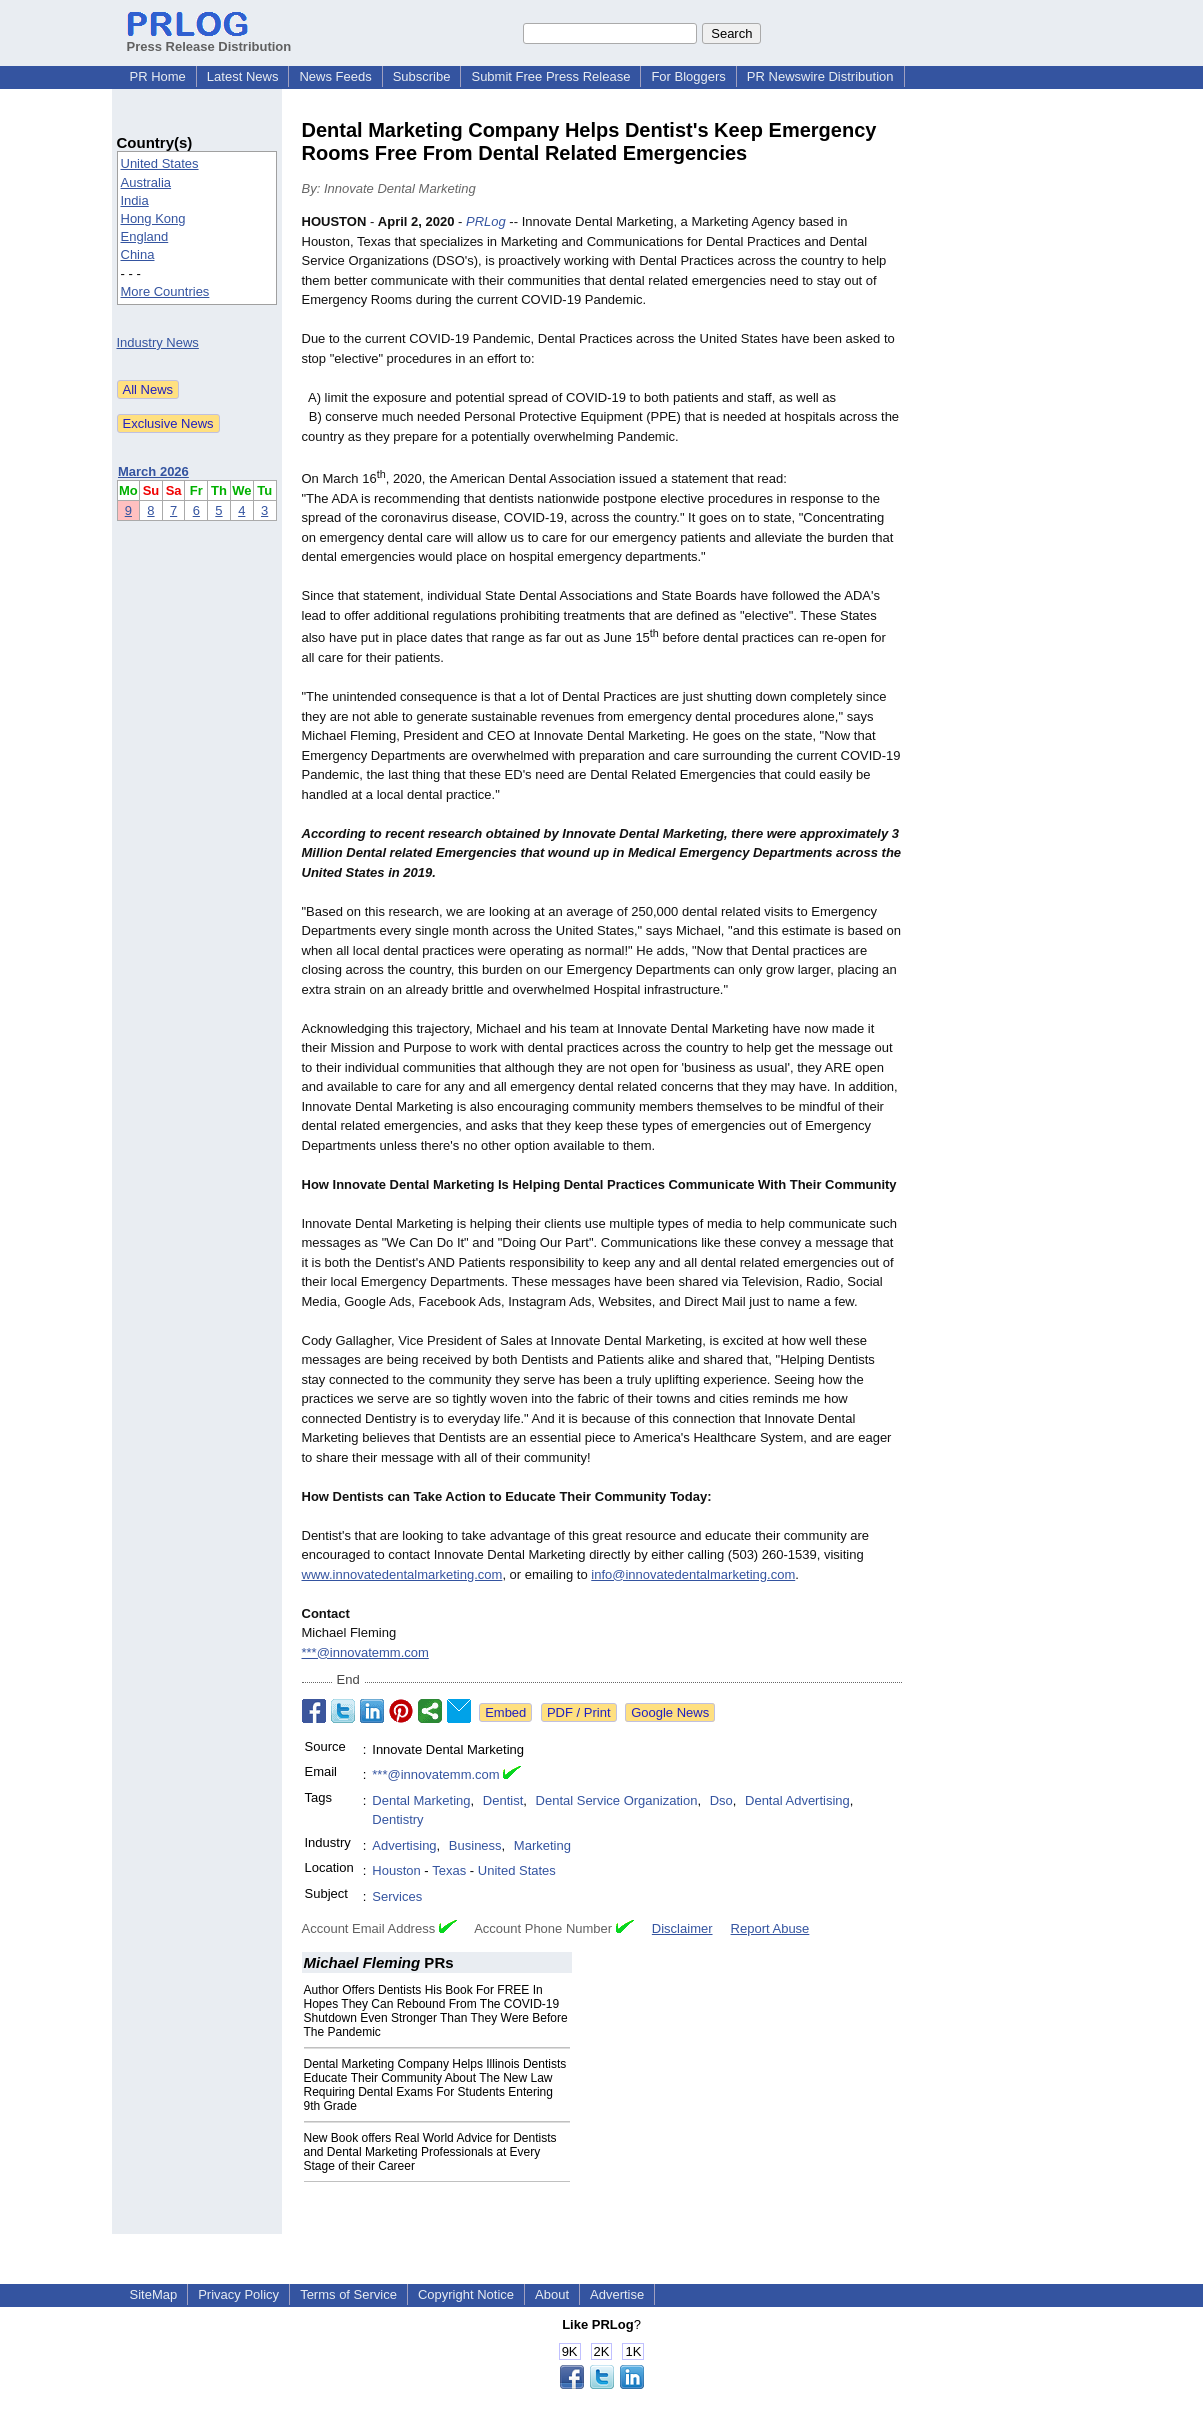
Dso (721, 1800)
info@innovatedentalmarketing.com (693, 1574)
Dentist (503, 1800)
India (135, 200)
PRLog (486, 221)
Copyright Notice (466, 2294)
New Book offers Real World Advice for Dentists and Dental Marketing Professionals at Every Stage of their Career (430, 2152)
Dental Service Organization (617, 1800)
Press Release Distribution (209, 39)
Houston (396, 1870)
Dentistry (397, 1819)
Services (397, 1896)
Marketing (542, 1845)
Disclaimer (682, 1928)
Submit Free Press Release (550, 76)
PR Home (158, 76)
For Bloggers (688, 76)
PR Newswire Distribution (820, 76)
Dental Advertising (797, 1800)
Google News (670, 1712)
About (552, 2294)
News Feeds (335, 76)
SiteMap (154, 2294)
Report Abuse (770, 1928)
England (145, 236)
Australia (146, 182)
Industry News (158, 342)
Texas (449, 1870)
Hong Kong (153, 218)
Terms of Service (348, 2294)
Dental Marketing (421, 1800)
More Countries (165, 291)
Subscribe (422, 76)
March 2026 (153, 471)
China (138, 254)
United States (160, 163)
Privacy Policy (238, 2294)
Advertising (404, 1845)
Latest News (243, 76)
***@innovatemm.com (365, 1652)
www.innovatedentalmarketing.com (402, 1574)
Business (475, 1845)
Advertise (617, 2294)
